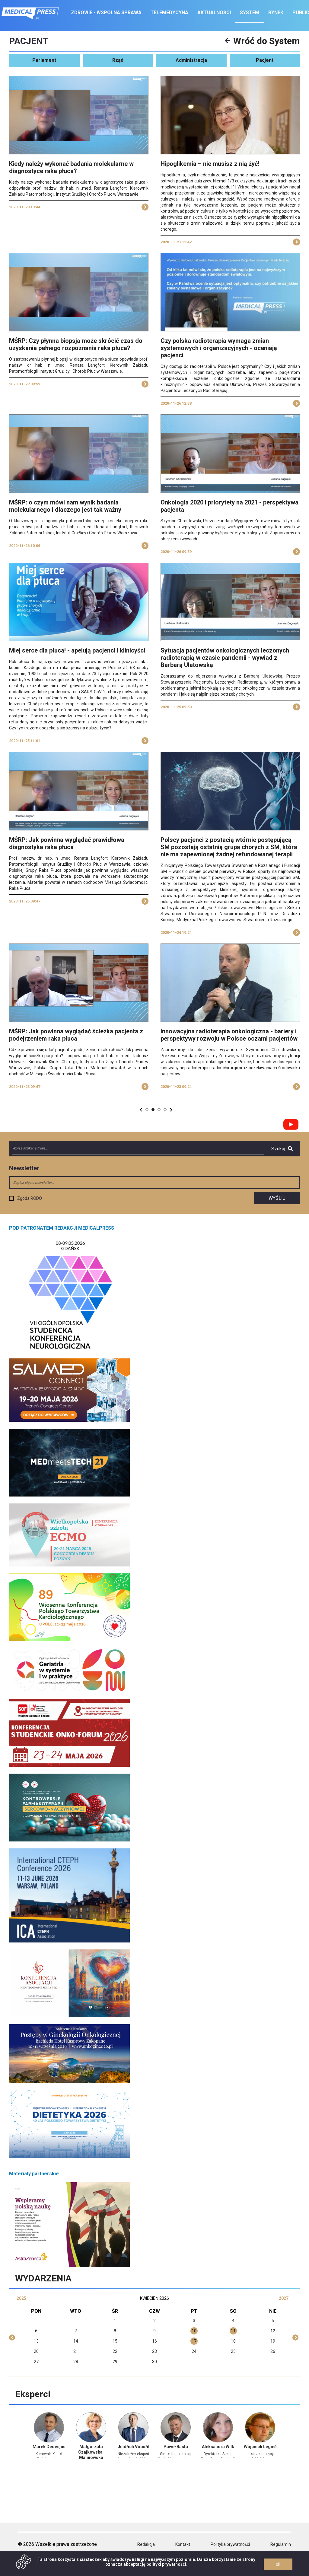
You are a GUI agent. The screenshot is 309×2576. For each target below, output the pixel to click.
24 (194, 2351)
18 (233, 2341)
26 (272, 2351)
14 (75, 2341)
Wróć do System (262, 41)
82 (159, 1109)
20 (36, 2351)
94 (165, 1109)
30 (154, 2361)
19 (272, 2341)
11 (233, 2330)
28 (75, 2361)
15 (115, 2341)
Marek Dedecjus (49, 2446)
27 (36, 2361)
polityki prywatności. (166, 2564)
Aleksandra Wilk (218, 2446)
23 (154, 2351)
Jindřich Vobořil (133, 2446)
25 (233, 2351)
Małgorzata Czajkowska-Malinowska (91, 2452)
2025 (21, 2298)
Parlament (44, 60)
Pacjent (264, 60)
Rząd (117, 60)
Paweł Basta (176, 2446)
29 (115, 2361)
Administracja (191, 60)
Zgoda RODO (29, 1198)
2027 (283, 2298)
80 (147, 1109)
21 (75, 2351)
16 (154, 2341)
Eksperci (32, 2394)
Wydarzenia (43, 2278)
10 (194, 2330)
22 (115, 2351)
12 (272, 2330)
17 (194, 2341)
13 (36, 2341)
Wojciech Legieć (260, 2446)
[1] (233, 187)
